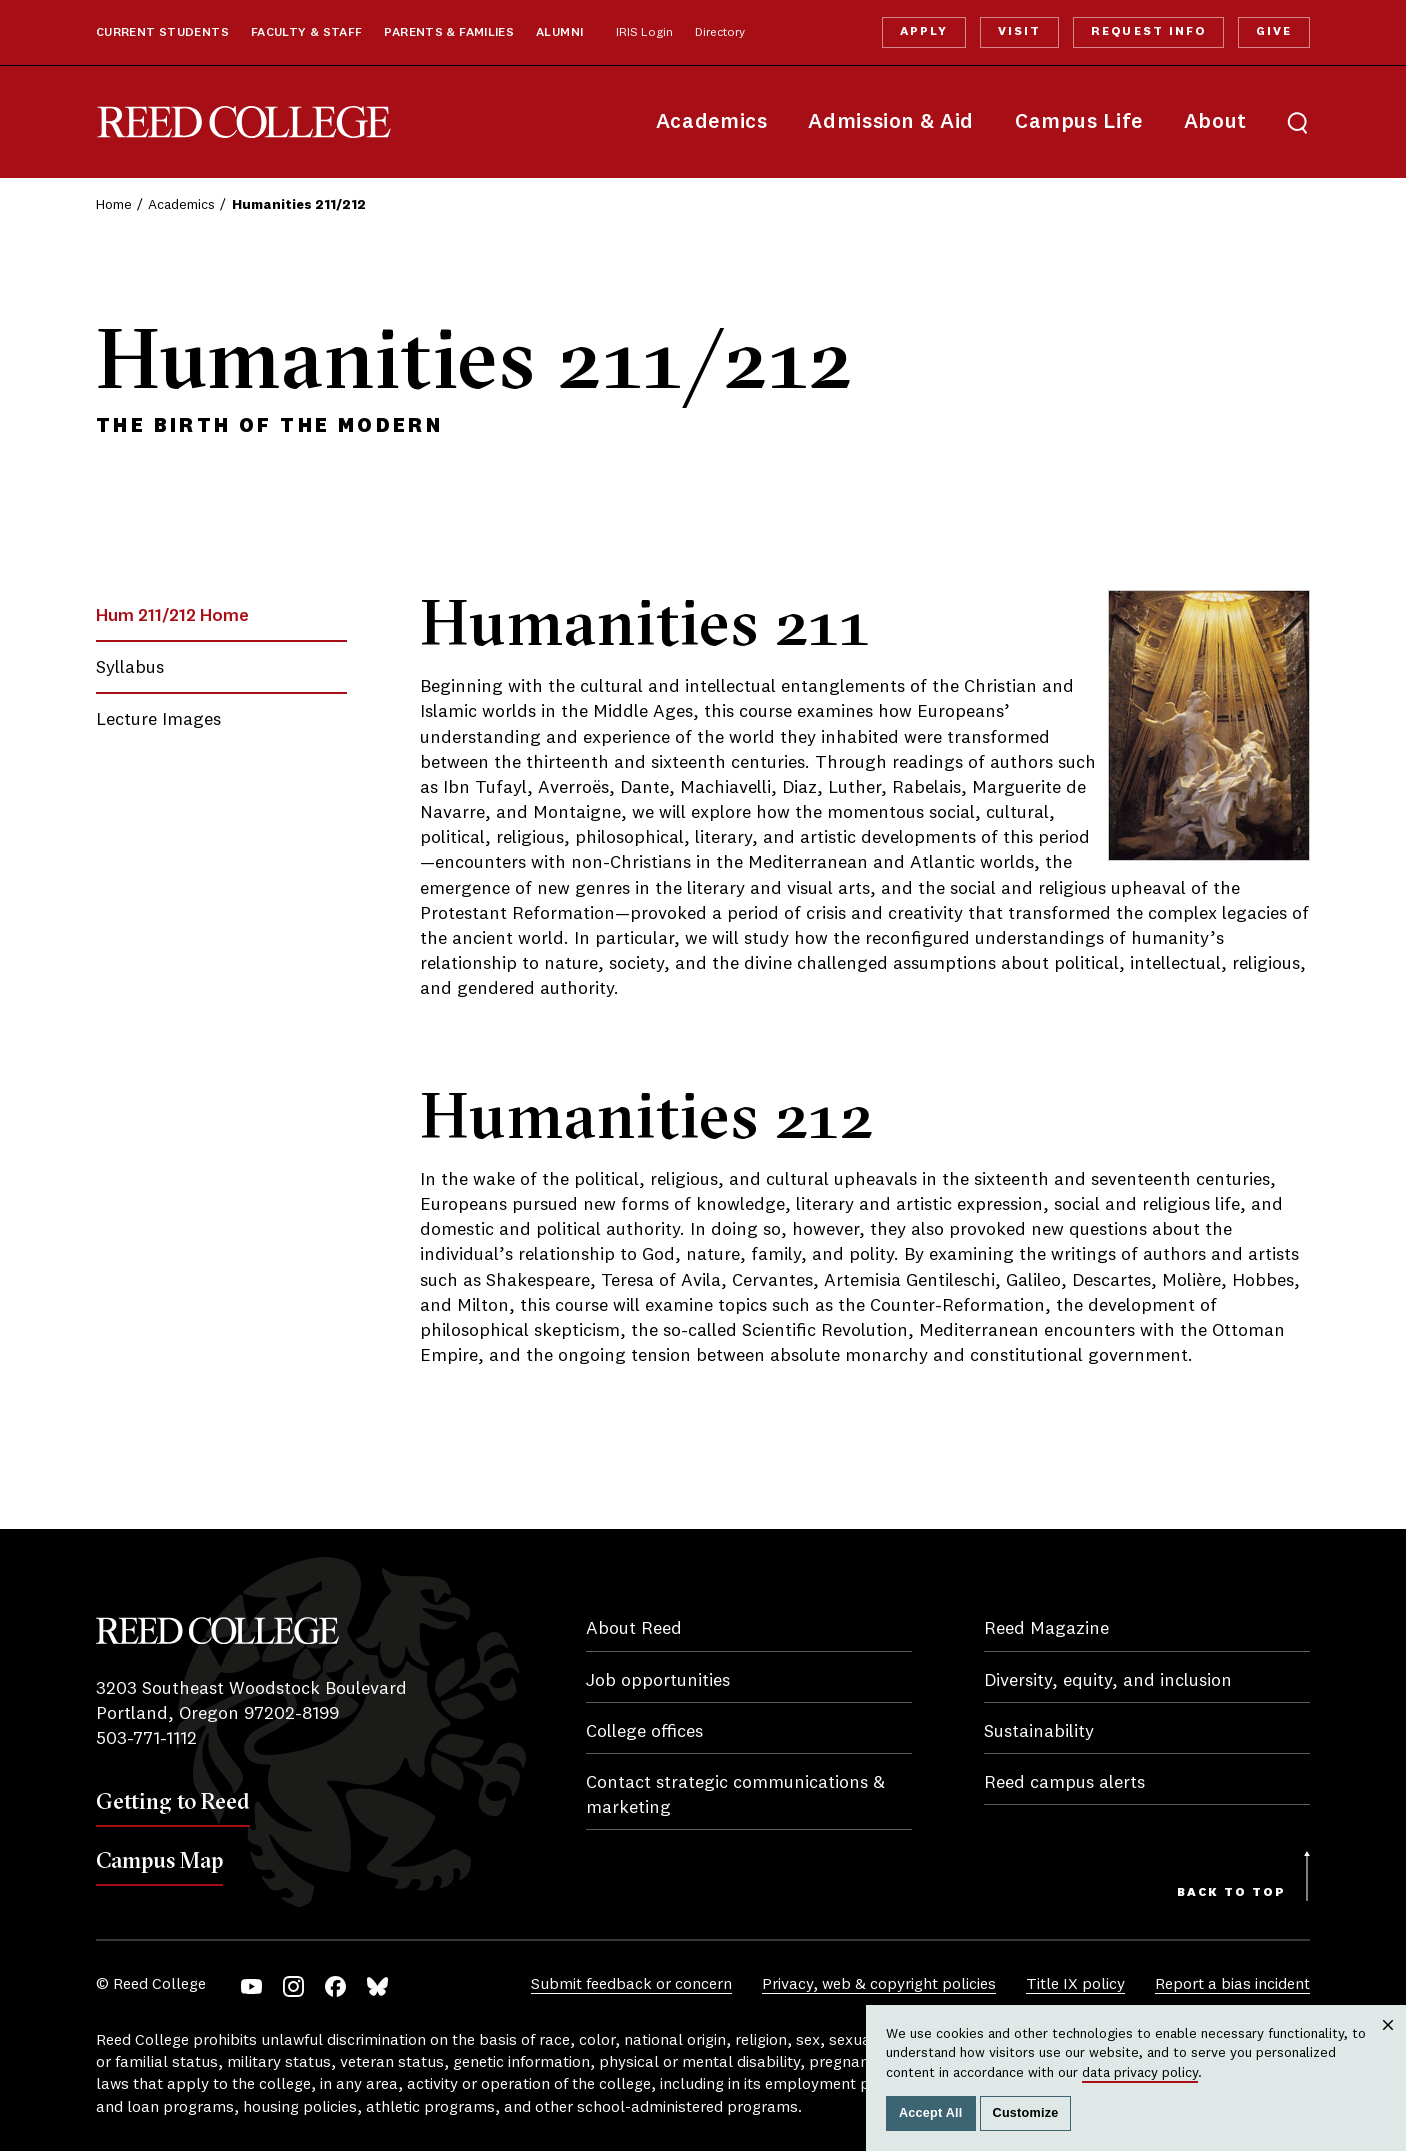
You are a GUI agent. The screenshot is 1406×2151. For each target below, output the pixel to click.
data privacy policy (1140, 2073)
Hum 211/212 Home (172, 616)
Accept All (931, 2113)
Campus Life (1079, 122)
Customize (1026, 2113)
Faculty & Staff (307, 33)
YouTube (251, 1986)
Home (114, 205)
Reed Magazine (1046, 1629)
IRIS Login (644, 33)
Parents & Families (449, 33)
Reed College (244, 122)
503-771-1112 (146, 1739)
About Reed (634, 1629)
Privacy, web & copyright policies (879, 1985)
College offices (644, 1732)
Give (1274, 32)
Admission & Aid (890, 122)
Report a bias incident (1232, 1985)
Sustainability (1039, 1732)
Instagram (293, 1986)
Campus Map (159, 1860)
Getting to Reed (173, 1801)
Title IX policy (1075, 1985)
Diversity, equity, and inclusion (1108, 1681)
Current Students (162, 33)
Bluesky (377, 1986)
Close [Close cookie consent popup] (1388, 2044)
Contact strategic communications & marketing (735, 1795)
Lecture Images (158, 720)
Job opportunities (658, 1681)
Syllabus (130, 668)
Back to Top (1231, 1893)
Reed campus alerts (1064, 1783)
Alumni (559, 33)
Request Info (1148, 32)
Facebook (335, 1986)
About (1215, 122)
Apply (924, 32)
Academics (712, 122)
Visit (1019, 32)
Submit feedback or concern (631, 1985)
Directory (720, 33)
